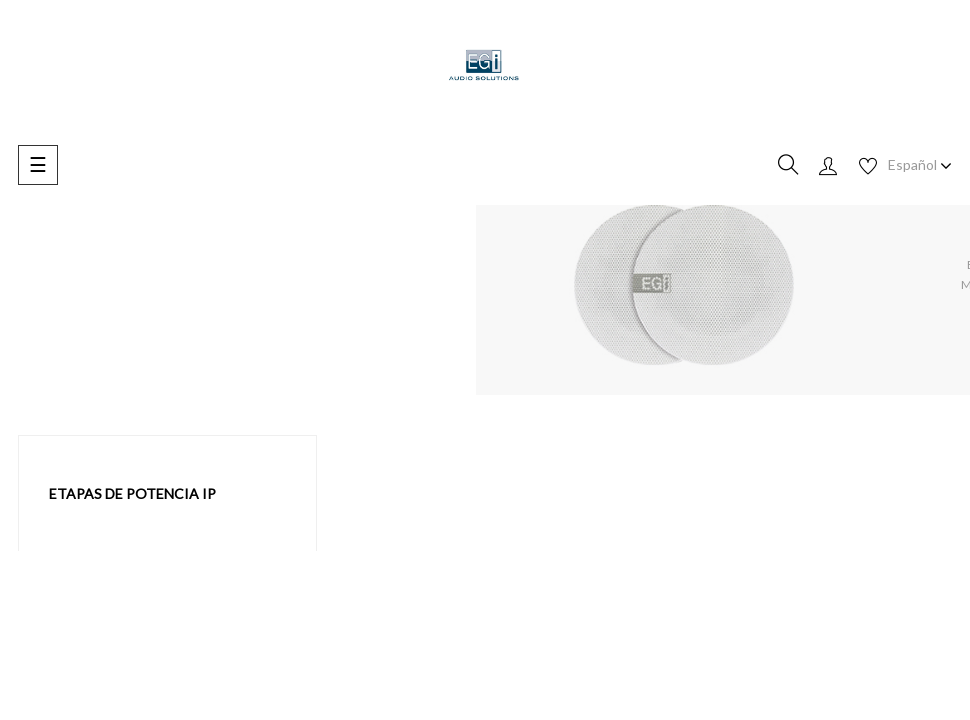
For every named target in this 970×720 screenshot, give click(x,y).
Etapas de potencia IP (132, 493)
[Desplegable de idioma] (920, 165)
